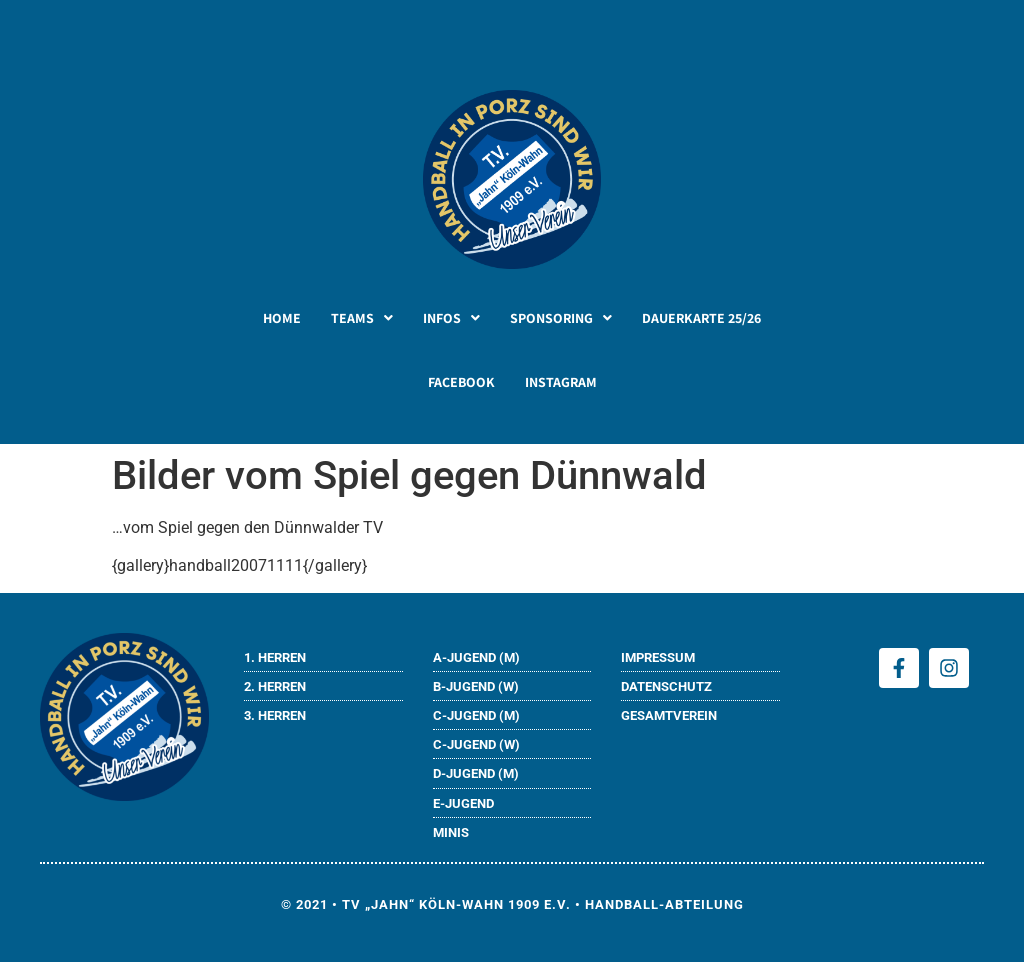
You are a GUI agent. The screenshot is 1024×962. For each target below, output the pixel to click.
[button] (362, 318)
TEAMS (362, 318)
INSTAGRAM (561, 382)
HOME (282, 318)
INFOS (451, 318)
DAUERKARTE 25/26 (701, 318)
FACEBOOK (461, 382)
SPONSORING (561, 318)
